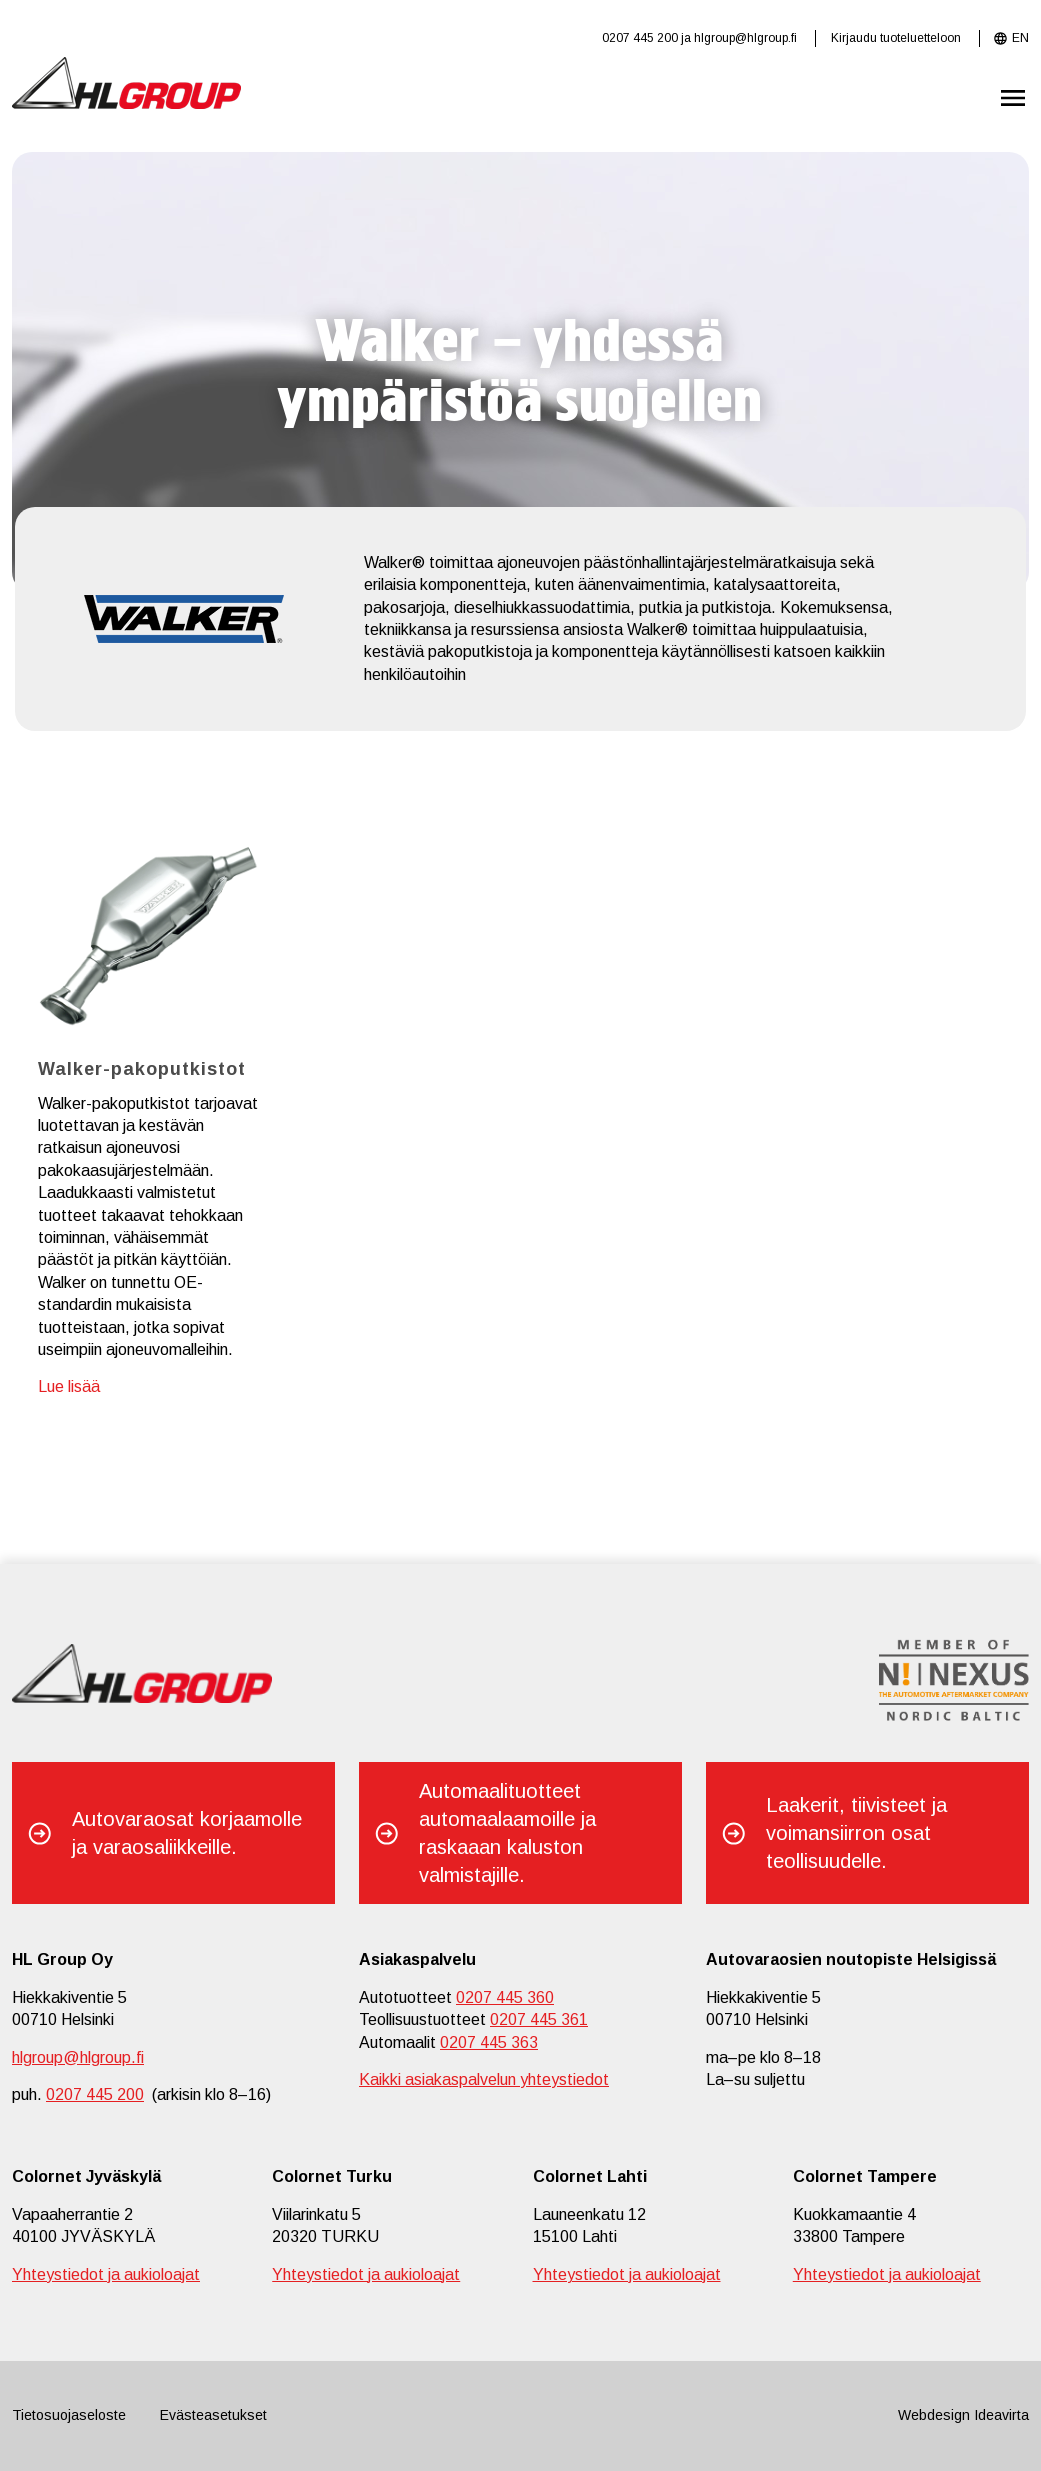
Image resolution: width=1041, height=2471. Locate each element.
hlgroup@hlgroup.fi (745, 38)
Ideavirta (1001, 2415)
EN (1020, 38)
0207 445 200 (640, 38)
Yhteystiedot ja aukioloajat (106, 2274)
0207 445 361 (539, 2019)
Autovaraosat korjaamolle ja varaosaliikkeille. (187, 1833)
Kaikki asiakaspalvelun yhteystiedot (484, 2079)
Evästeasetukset (213, 2415)
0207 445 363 (489, 2042)
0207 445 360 (505, 1997)
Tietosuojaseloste (69, 2415)
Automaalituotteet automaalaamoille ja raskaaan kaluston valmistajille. (507, 1833)
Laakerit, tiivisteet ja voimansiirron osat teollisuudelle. (856, 1833)
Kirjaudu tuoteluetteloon (896, 38)
